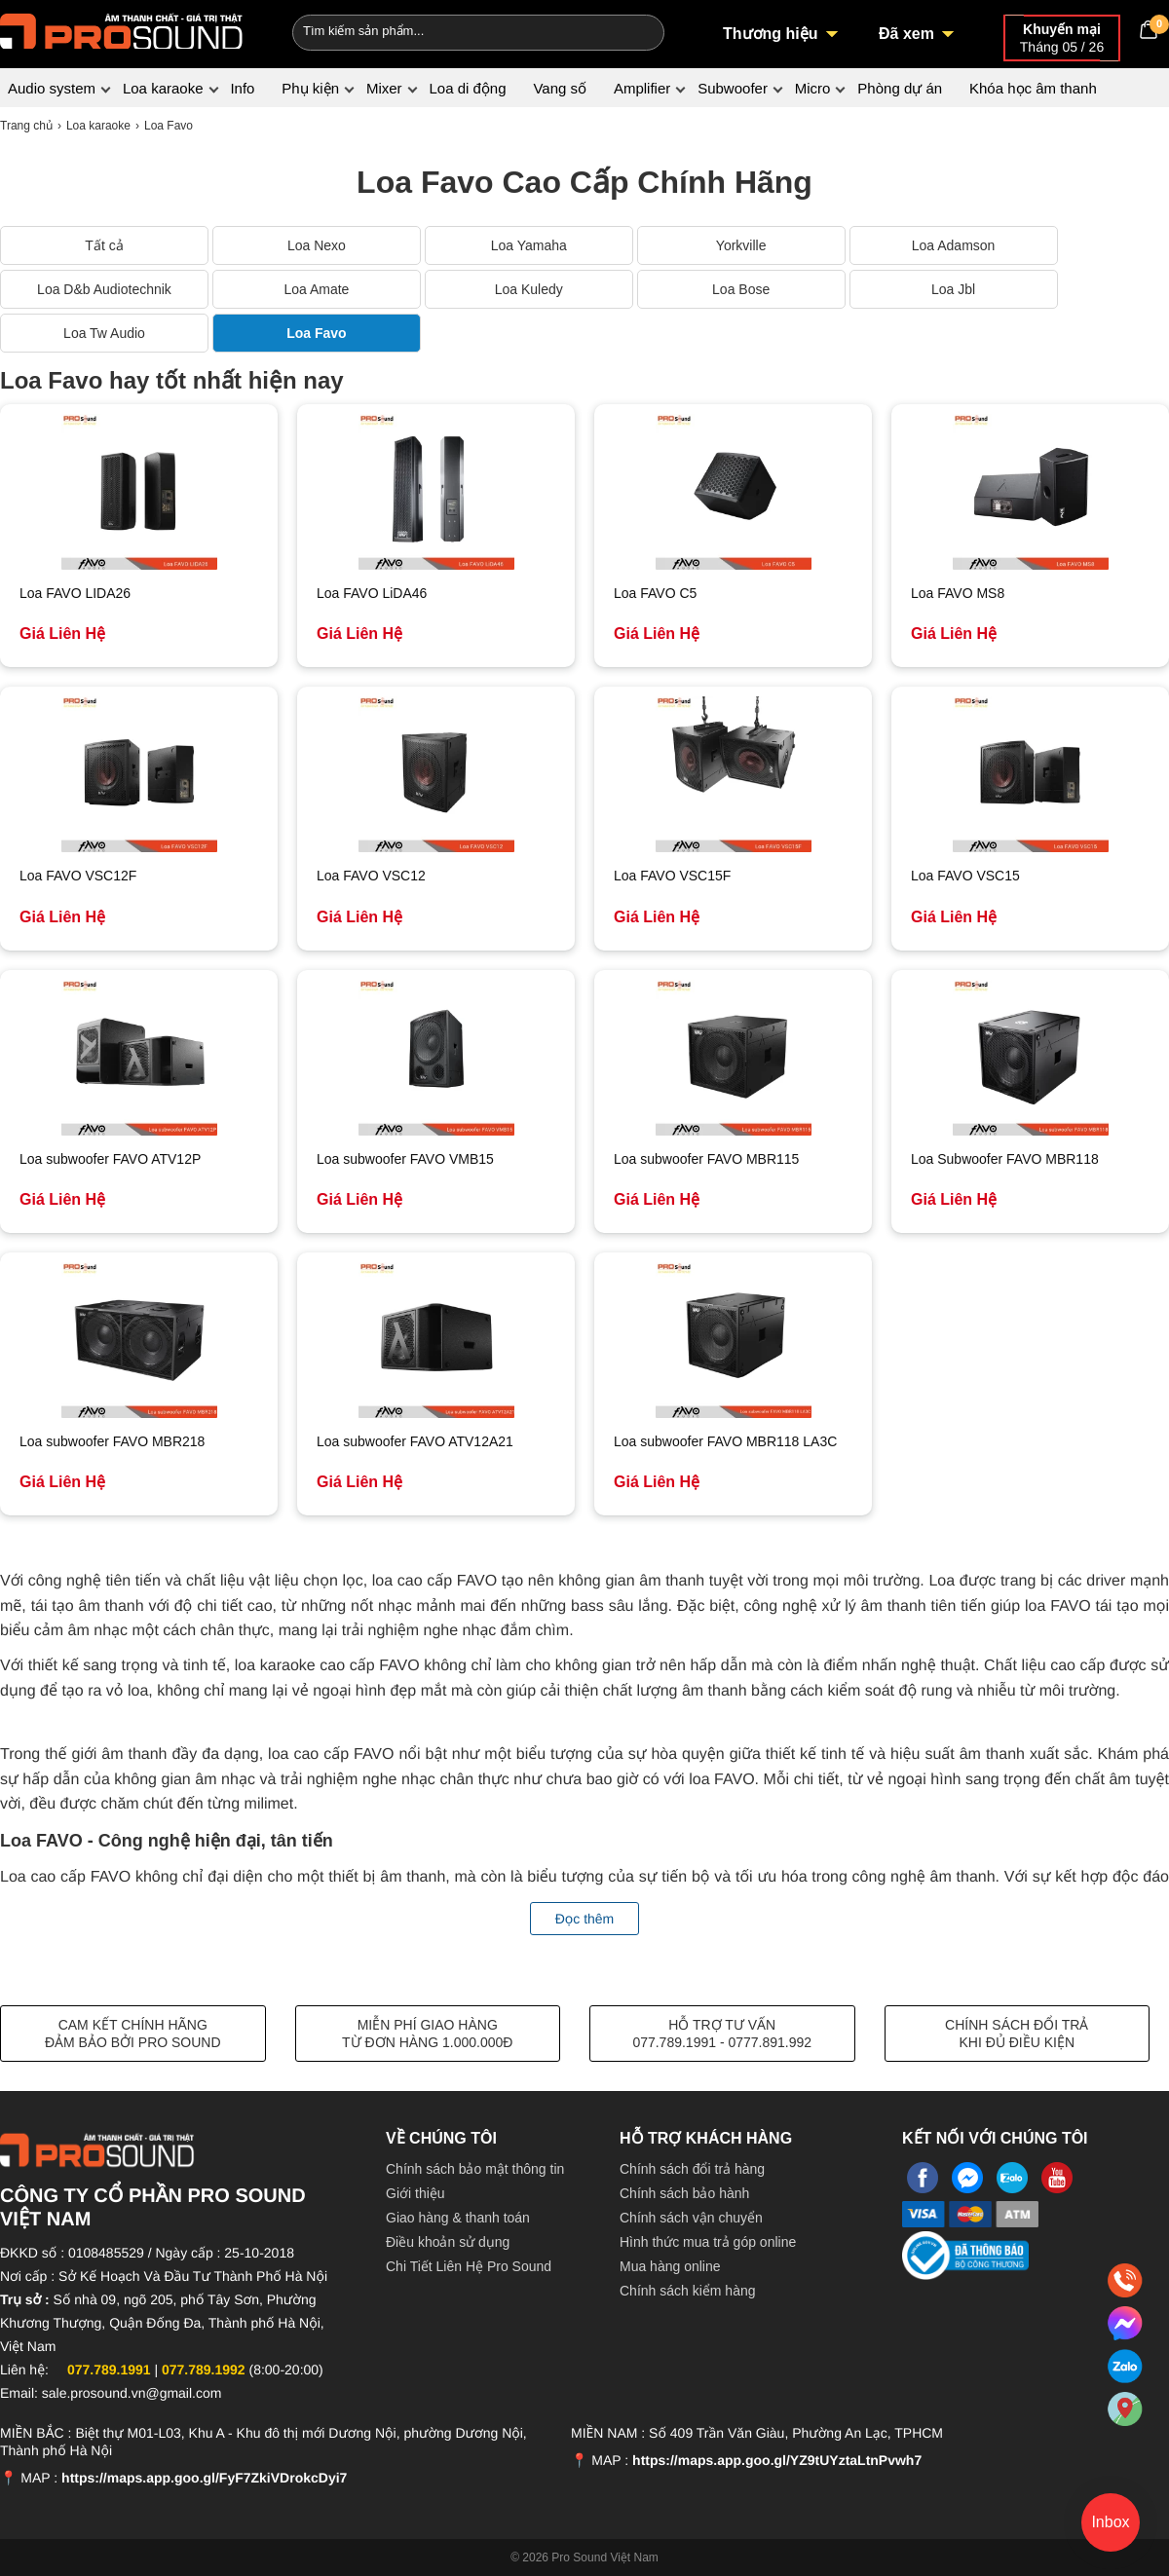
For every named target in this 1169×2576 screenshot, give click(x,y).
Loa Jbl (953, 289)
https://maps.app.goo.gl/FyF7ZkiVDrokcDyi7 (204, 2477)
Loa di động (467, 88)
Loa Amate (316, 289)
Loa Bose (741, 289)
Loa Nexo (316, 245)
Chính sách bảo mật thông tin (475, 2169)
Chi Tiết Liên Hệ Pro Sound (468, 2266)
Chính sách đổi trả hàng (692, 2169)
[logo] (122, 29)
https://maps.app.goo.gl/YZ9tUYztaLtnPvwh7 (777, 2460)
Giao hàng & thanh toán (458, 2217)
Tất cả (104, 245)
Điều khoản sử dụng (447, 2242)
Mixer (384, 88)
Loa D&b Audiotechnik (104, 289)
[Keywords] (446, 30)
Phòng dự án (899, 88)
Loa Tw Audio (104, 333)
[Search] (637, 30)
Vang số (559, 88)
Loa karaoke (163, 88)
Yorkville (741, 245)
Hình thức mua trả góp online (708, 2242)
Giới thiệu (415, 2193)
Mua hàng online (670, 2266)
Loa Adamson (954, 245)
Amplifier (642, 88)
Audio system (51, 88)
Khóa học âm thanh (1033, 88)
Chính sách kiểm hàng (688, 2290)
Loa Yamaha (529, 245)
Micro (813, 88)
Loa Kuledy (529, 289)
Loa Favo (316, 333)
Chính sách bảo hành (684, 2193)
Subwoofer (733, 88)
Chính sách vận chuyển (691, 2217)
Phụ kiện (310, 88)
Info (242, 88)
